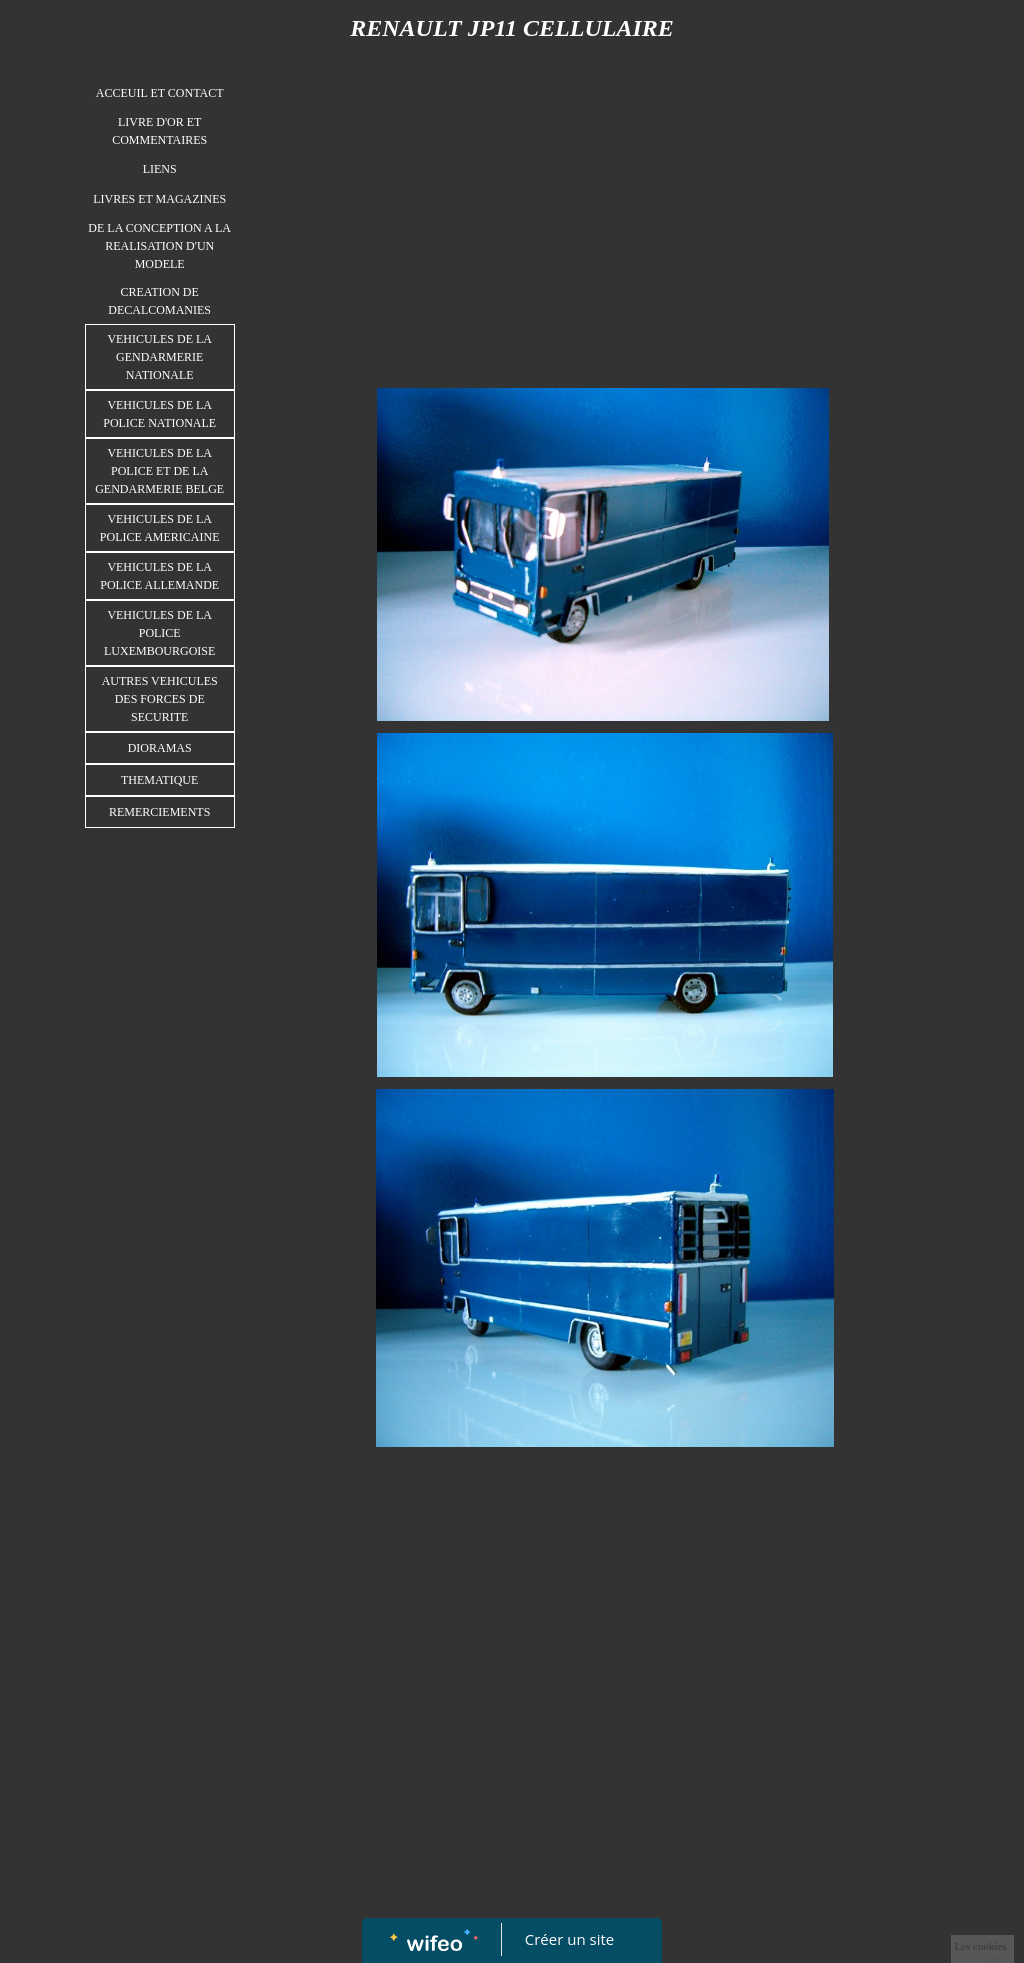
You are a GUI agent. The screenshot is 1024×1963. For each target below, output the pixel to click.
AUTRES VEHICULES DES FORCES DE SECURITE (160, 699)
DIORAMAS (160, 748)
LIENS (160, 169)
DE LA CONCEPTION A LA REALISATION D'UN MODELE (159, 246)
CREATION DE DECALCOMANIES (159, 301)
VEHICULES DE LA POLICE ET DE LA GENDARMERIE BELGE (159, 471)
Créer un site (569, 1939)
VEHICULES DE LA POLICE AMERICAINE (160, 528)
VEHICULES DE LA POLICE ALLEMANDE (159, 576)
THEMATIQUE (159, 780)
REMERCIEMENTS (159, 812)
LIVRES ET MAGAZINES (159, 199)
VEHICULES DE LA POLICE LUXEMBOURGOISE (159, 633)
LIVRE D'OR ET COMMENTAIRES (159, 131)
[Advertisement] (159, 1238)
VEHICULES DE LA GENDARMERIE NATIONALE (159, 357)
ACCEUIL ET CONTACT (160, 93)
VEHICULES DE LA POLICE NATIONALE (159, 414)
